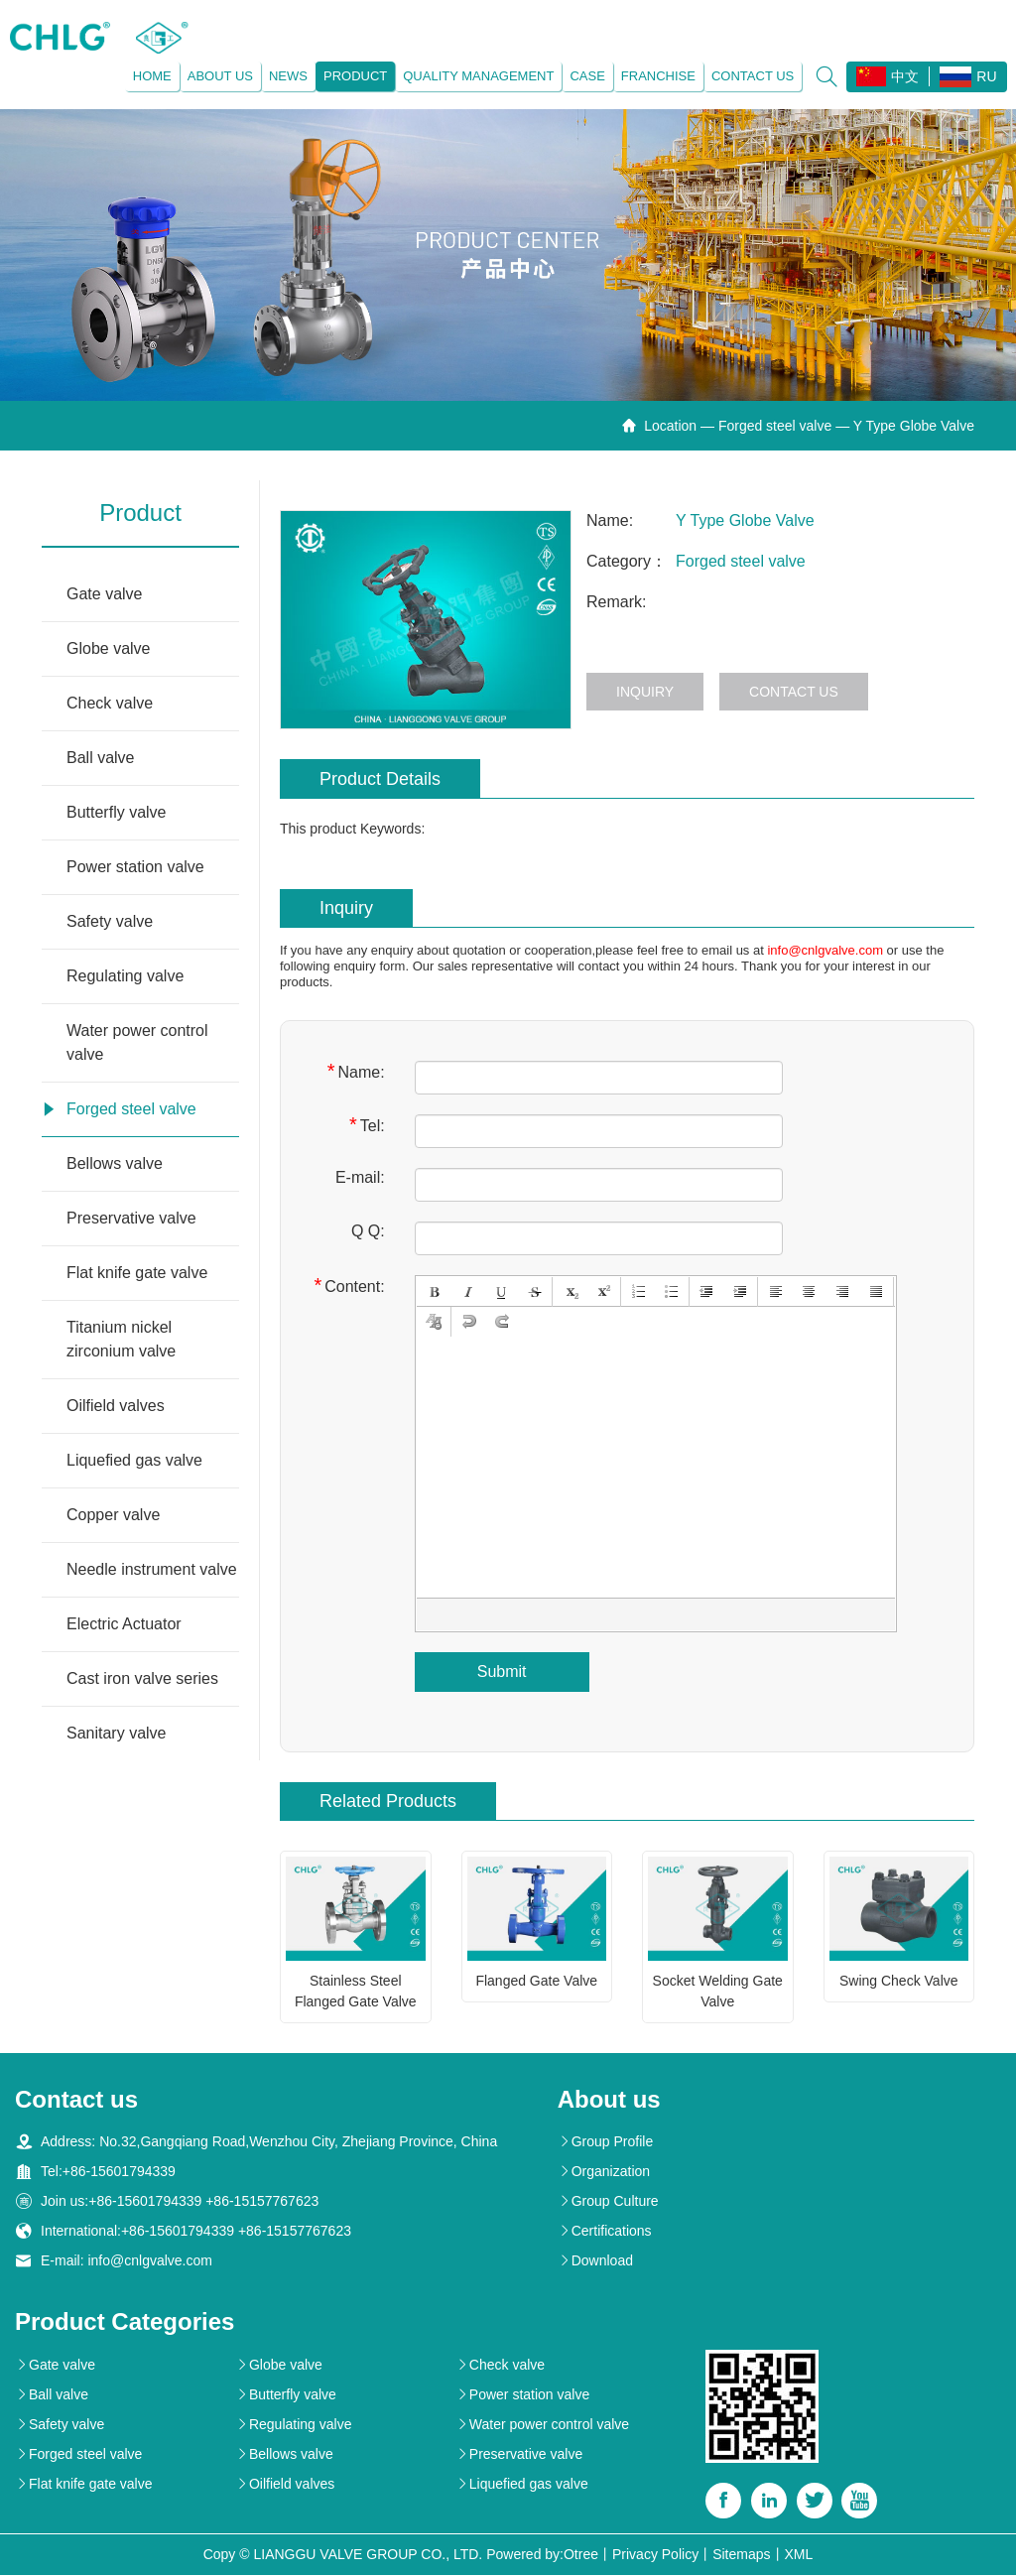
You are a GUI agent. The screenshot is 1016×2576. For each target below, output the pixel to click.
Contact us (751, 75)
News (287, 75)
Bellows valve (114, 1163)
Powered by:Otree (542, 2555)
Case (587, 75)
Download (595, 2261)
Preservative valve (131, 1218)
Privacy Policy (655, 2555)
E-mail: (360, 1177)
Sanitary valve (116, 1733)
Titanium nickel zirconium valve (121, 1339)
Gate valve (104, 593)
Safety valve (109, 921)
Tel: (367, 1124)
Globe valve (108, 648)
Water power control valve (137, 1042)
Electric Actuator (124, 1623)
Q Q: (368, 1231)
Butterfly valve (116, 812)
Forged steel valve (774, 426)
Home (151, 75)
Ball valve (100, 757)
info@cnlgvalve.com (825, 950)
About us (219, 75)
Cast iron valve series (142, 1678)
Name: (356, 1071)
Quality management (478, 75)
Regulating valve (125, 975)
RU (968, 76)
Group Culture (608, 2202)
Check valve (109, 703)
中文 (887, 76)
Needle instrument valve (151, 1569)
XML (799, 2555)
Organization (604, 2172)
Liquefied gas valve (134, 1460)
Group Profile (605, 2142)
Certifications (605, 2232)
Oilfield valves (115, 1405)
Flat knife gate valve (136, 1272)
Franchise (657, 75)
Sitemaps (741, 2555)
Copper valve (113, 1514)
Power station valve (135, 866)
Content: (349, 1285)
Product (354, 75)
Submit (502, 1671)
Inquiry (645, 692)
